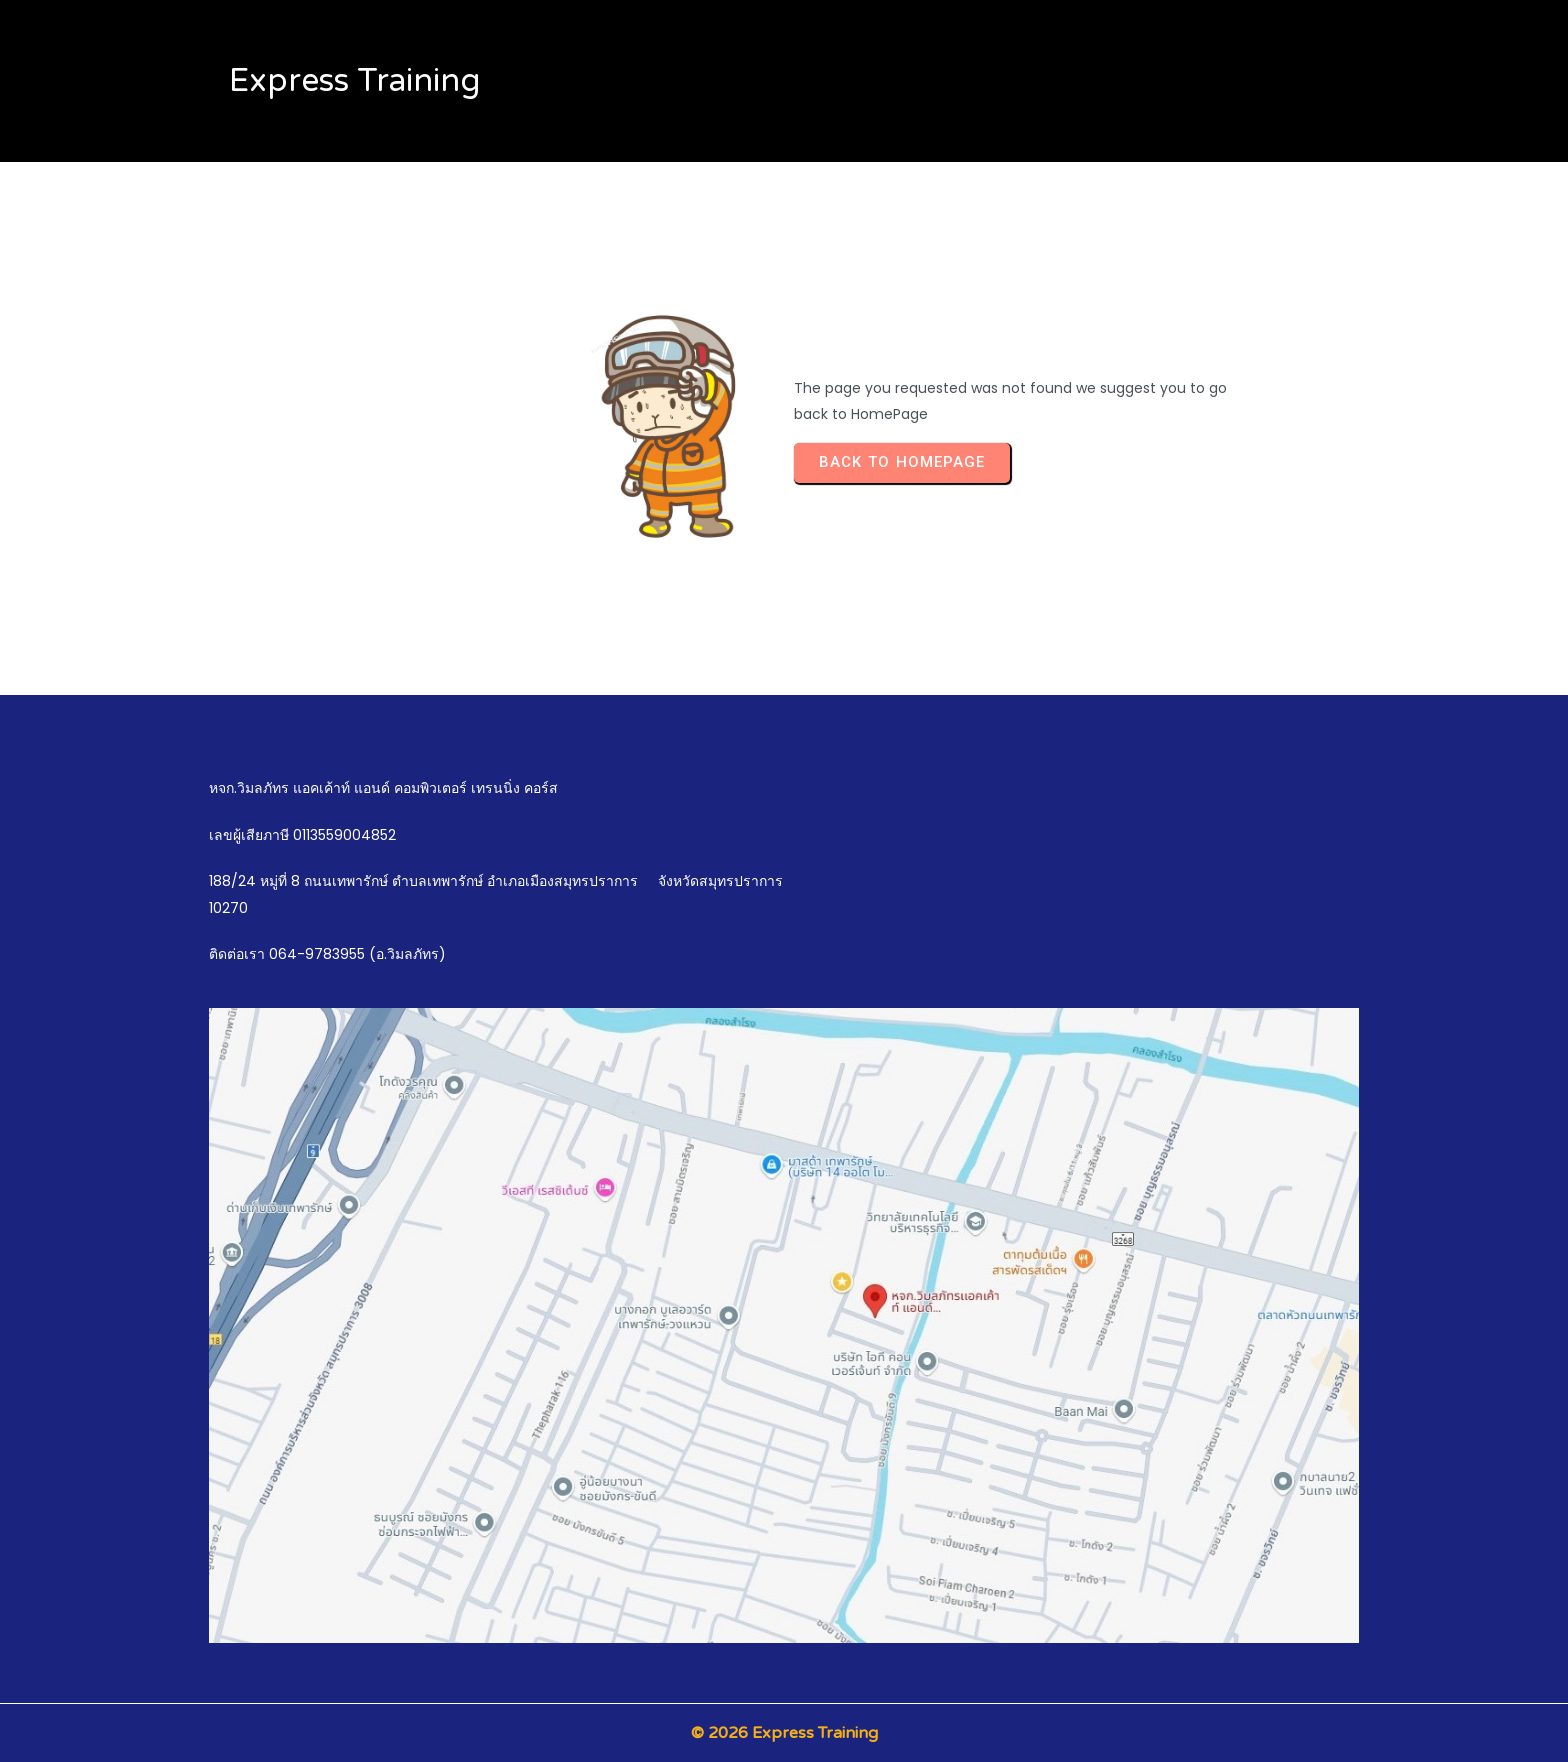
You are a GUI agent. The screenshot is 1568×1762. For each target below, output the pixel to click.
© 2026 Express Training (784, 1733)
